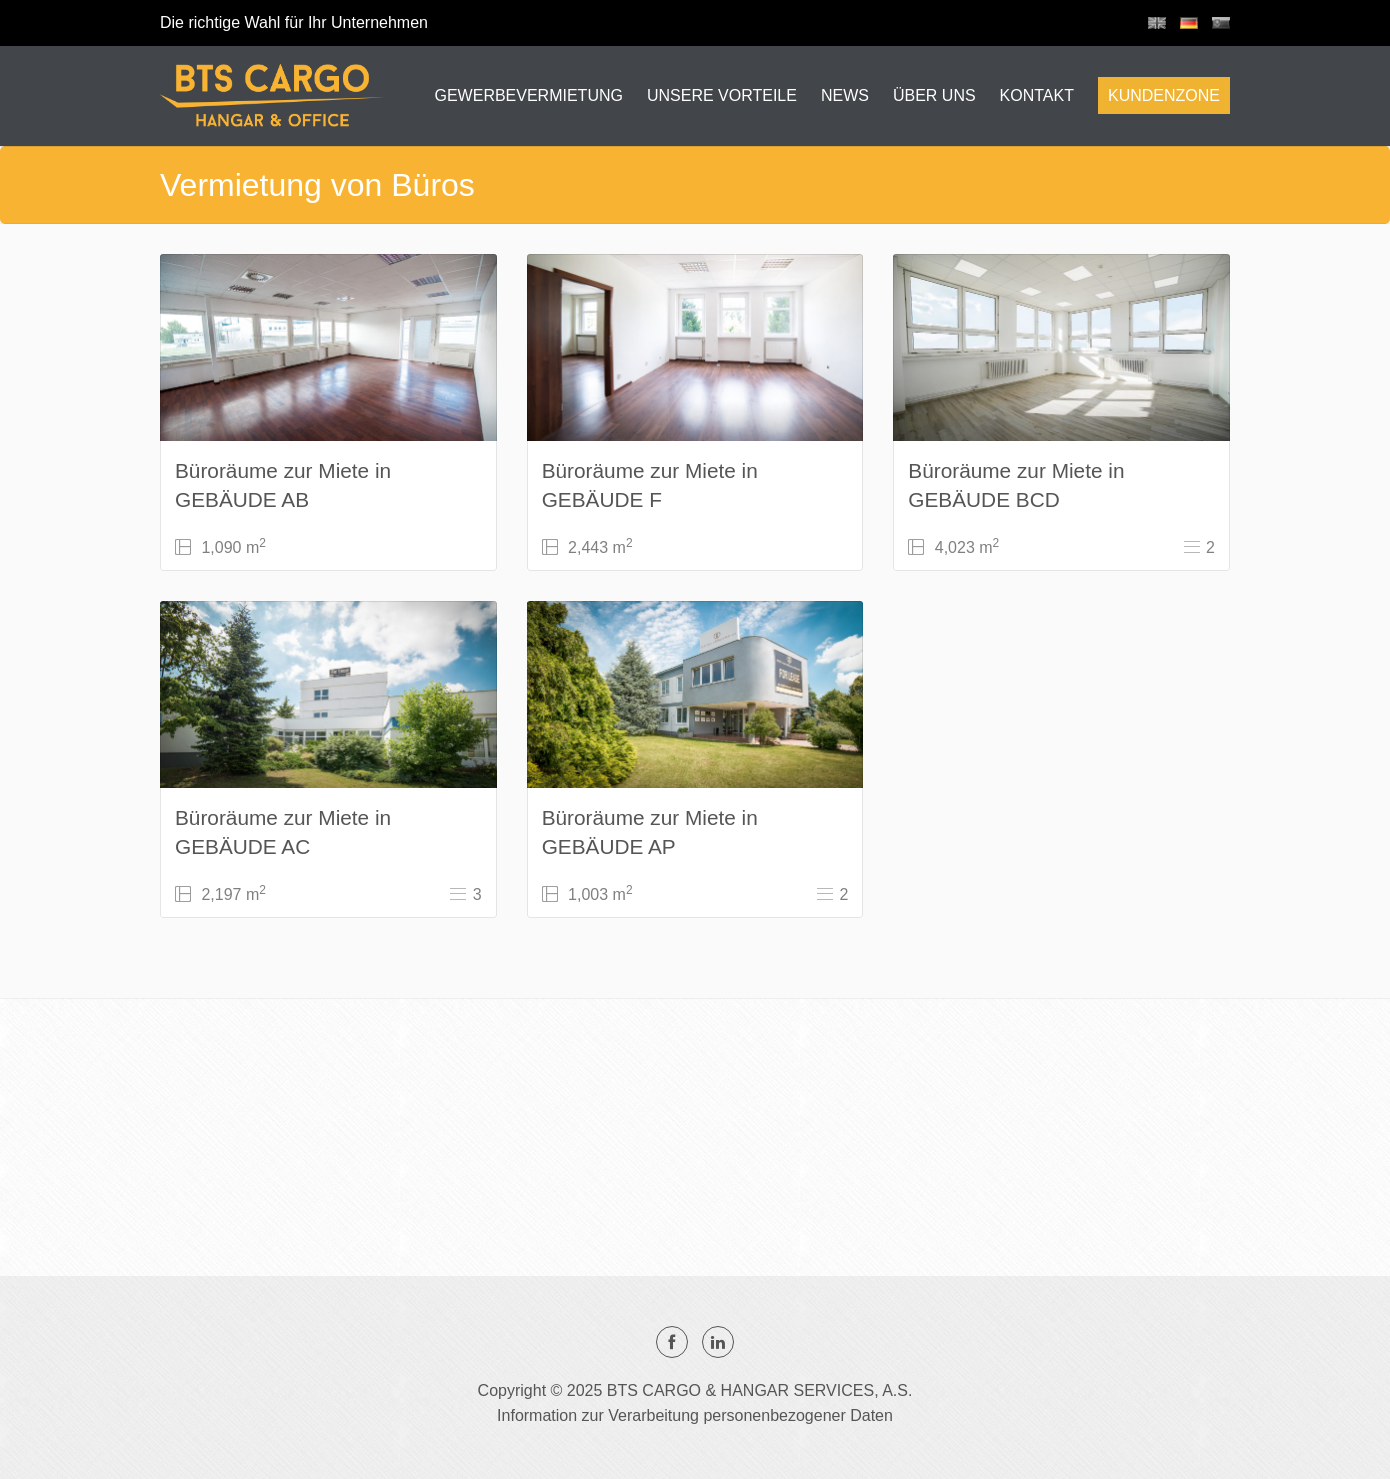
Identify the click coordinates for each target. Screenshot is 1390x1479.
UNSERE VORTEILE (722, 95)
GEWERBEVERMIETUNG (528, 95)
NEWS (845, 95)
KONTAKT (1037, 95)
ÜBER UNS (934, 95)
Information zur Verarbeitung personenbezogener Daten (695, 1415)
